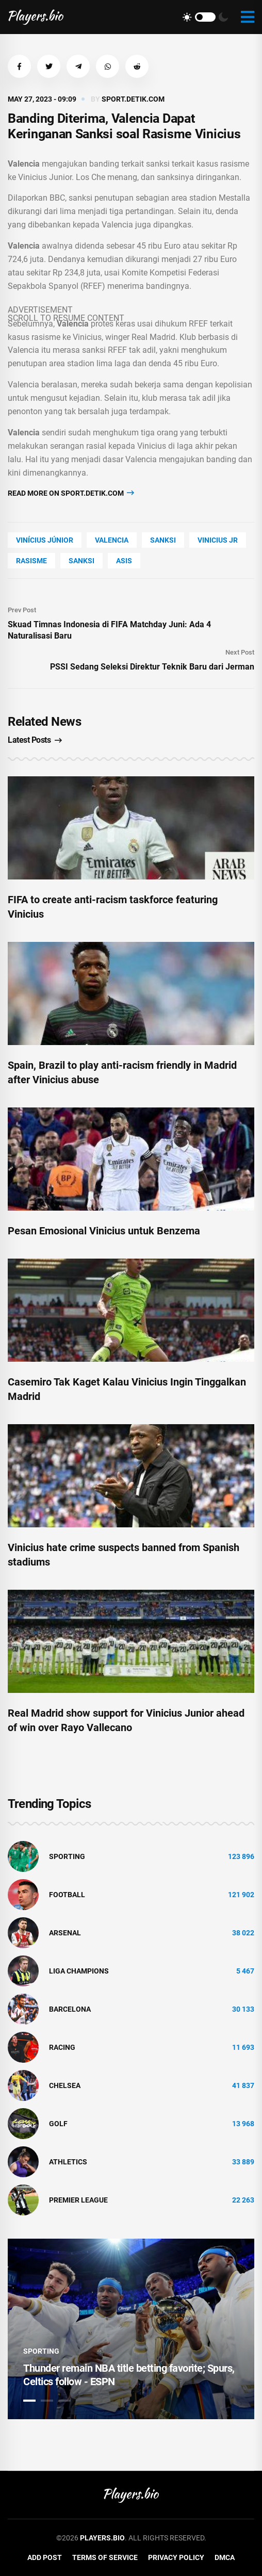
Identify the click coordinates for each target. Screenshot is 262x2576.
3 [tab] (64, 2401)
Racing (62, 2047)
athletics (68, 2162)
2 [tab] (47, 2401)
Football (67, 1894)
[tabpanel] (131, 2329)
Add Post (44, 2557)
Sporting (67, 1856)
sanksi (81, 561)
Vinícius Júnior (44, 540)
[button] (19, 66)
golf (58, 2124)
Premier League (78, 2200)
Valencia (111, 540)
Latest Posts (35, 740)
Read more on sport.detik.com (71, 492)
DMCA (225, 2557)
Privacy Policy (176, 2557)
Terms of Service (105, 2557)
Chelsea (64, 2085)
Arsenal (65, 1933)
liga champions (79, 1971)
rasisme (31, 561)
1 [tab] (29, 2401)
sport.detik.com (133, 99)
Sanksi (163, 540)
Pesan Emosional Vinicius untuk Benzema (104, 1231)
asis (124, 561)
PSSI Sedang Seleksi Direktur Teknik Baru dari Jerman (152, 667)
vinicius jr (218, 540)
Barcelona (70, 2009)
